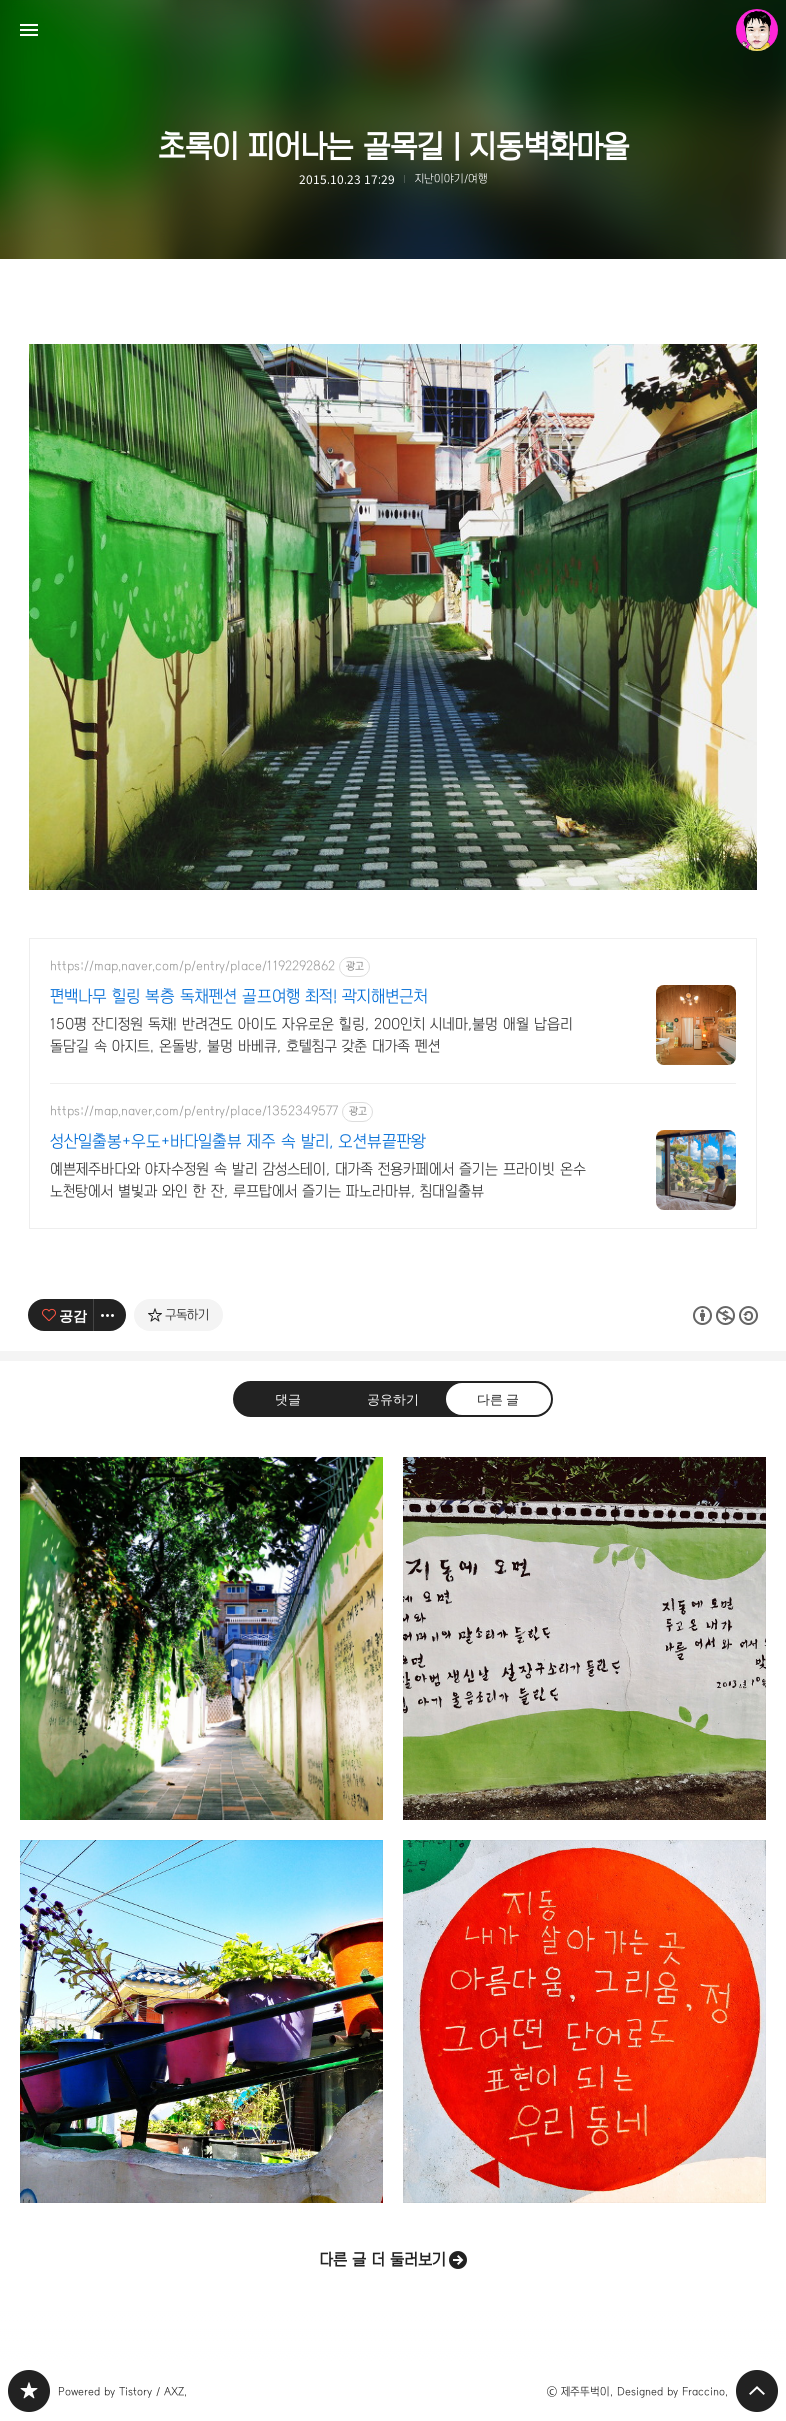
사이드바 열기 (29, 30)
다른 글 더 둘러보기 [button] (382, 2259)
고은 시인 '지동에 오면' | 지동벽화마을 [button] (584, 1638)
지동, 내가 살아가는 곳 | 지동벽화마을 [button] (584, 2021)
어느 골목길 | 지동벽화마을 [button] (201, 1638)
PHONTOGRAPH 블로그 (29, 2391)
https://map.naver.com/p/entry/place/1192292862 (192, 966)
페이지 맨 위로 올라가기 (757, 2391)
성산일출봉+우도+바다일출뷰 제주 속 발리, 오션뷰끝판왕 (238, 1141)
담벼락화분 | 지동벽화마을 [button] (201, 2021)
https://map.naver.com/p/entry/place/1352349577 (194, 1111)
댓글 (288, 1397)
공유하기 (393, 1397)
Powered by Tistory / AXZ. (122, 2391)
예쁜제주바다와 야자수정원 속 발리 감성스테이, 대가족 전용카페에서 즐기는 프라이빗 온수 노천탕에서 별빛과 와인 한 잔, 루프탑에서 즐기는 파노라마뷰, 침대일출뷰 (318, 1180)
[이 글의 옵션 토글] (110, 1315)
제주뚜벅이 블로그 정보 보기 (757, 30)
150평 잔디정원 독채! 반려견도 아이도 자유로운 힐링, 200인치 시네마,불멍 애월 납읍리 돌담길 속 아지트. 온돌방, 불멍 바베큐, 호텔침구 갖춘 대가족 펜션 (311, 1035)
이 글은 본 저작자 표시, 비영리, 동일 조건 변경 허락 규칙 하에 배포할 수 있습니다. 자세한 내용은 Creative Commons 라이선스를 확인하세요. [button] (725, 1314)
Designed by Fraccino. (672, 2391)
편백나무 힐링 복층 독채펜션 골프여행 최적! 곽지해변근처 (239, 996)
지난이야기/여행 (451, 178)
